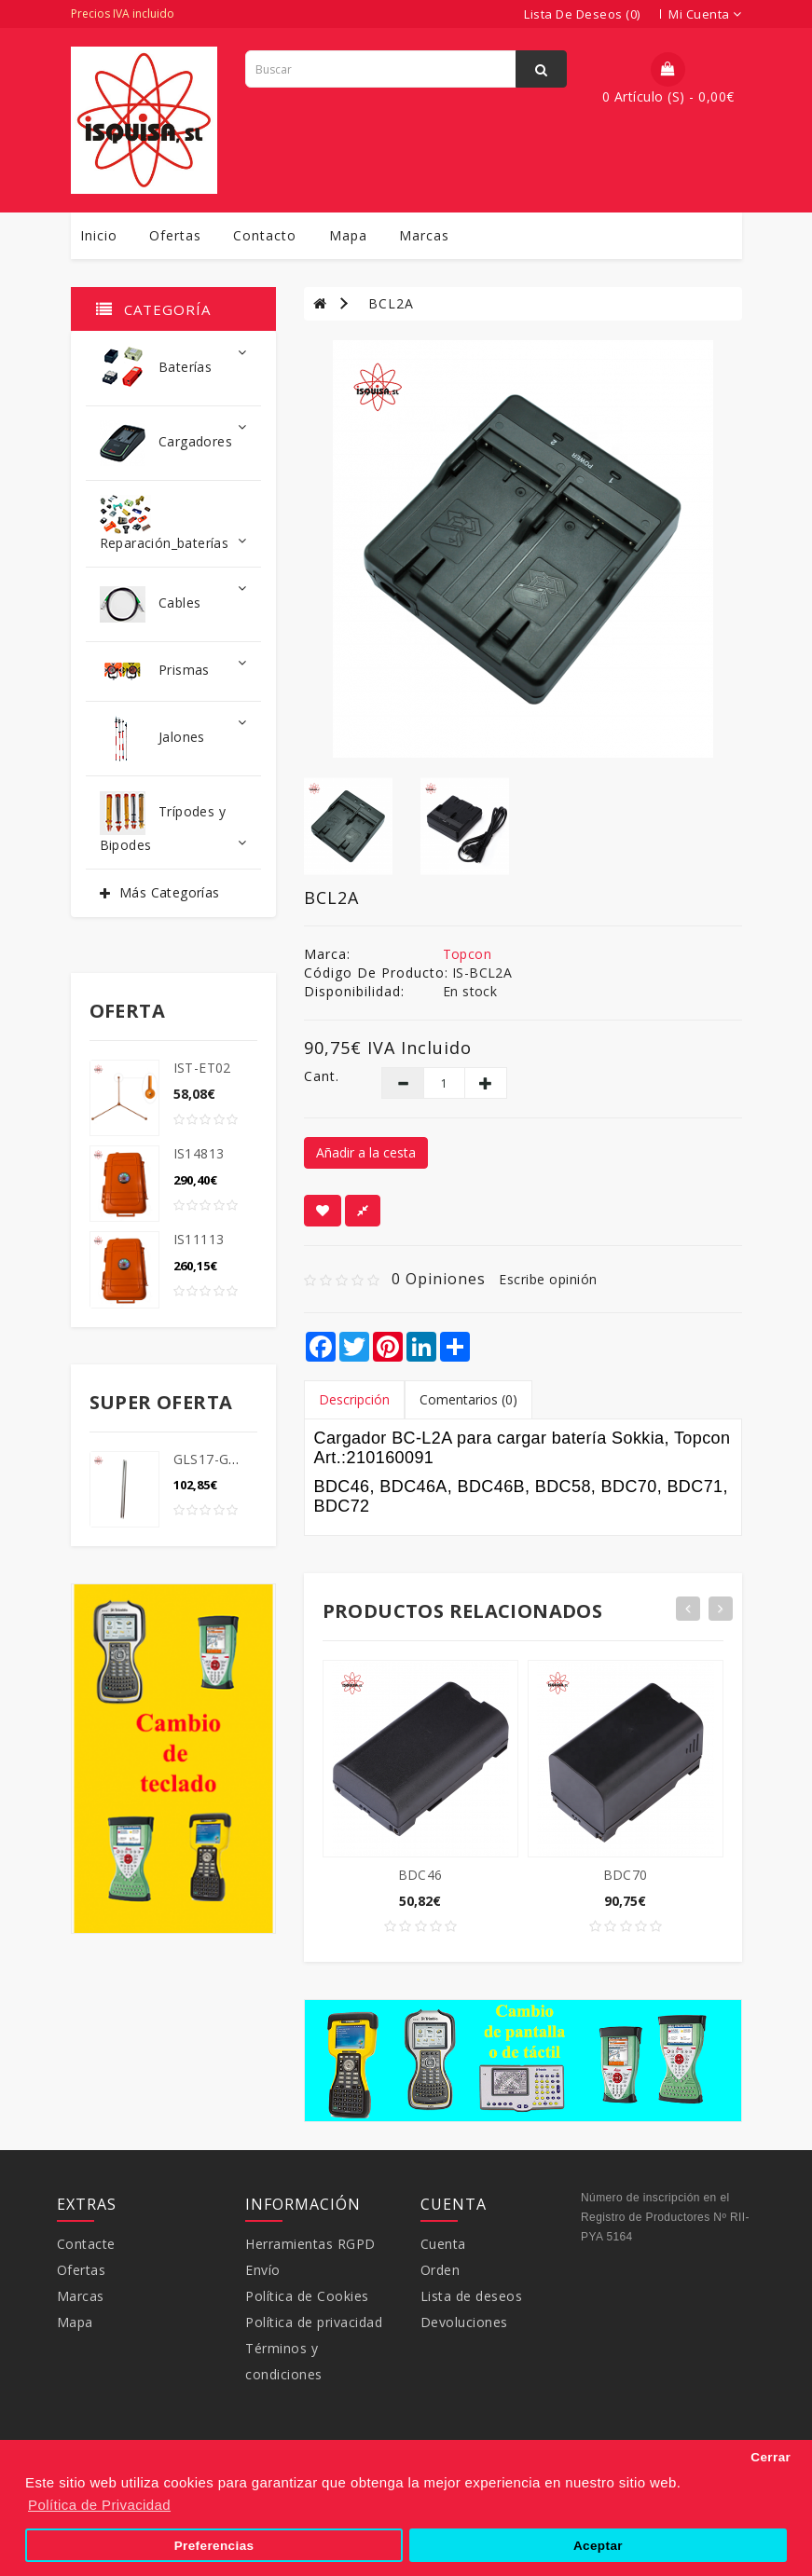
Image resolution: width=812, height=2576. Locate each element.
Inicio (98, 235)
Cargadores (173, 443)
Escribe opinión (548, 1279)
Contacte (86, 2244)
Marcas (424, 235)
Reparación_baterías (173, 523)
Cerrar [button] (770, 2457)
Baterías (173, 368)
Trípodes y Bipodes (173, 822)
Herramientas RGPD (310, 2244)
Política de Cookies (307, 2296)
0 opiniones (439, 1278)
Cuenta (443, 2244)
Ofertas (175, 235)
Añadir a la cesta (366, 1152)
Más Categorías (169, 892)
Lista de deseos (471, 2296)
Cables (173, 604)
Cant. (321, 1076)
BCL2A (391, 303)
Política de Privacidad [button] (99, 2505)
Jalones (173, 738)
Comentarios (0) (468, 1399)
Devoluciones (464, 2322)
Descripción (354, 1399)
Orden (440, 2270)
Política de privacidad (313, 2322)
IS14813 (199, 1153)
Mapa (348, 235)
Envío (263, 2270)
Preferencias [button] (214, 2546)
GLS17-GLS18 (216, 1459)
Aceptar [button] (598, 2546)
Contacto (264, 235)
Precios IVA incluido (122, 13)
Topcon (467, 954)
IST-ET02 (202, 1067)
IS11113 (199, 1239)
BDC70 (625, 1875)
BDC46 (420, 1875)
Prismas (173, 671)
